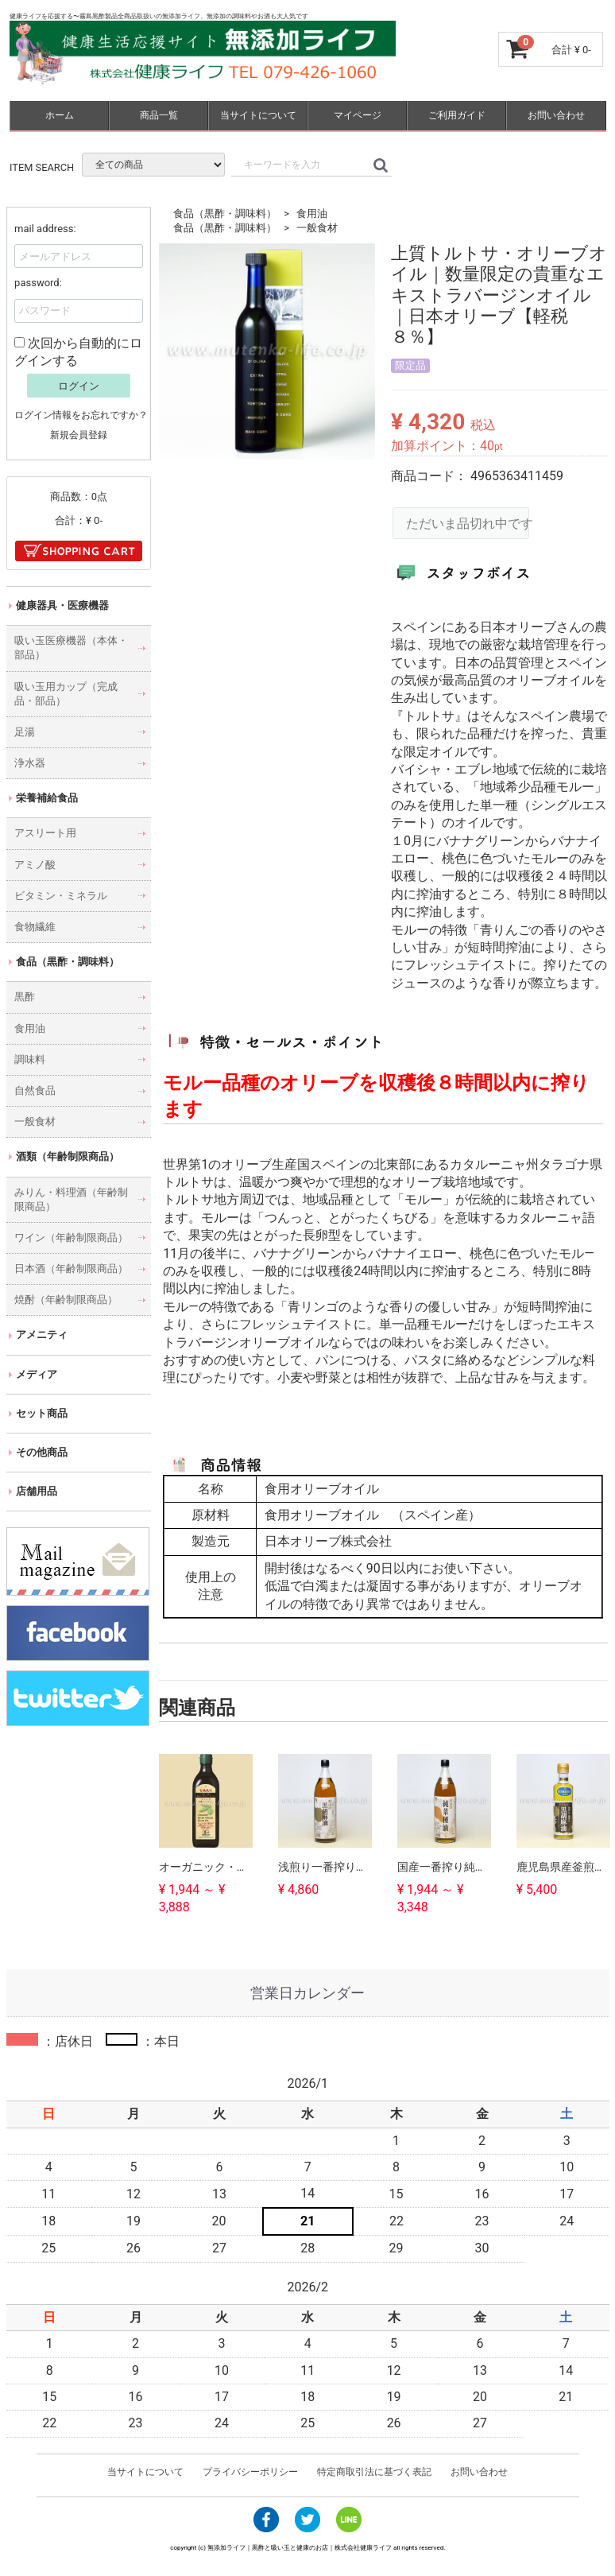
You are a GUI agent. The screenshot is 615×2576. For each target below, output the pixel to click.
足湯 (24, 732)
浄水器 (29, 763)
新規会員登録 (78, 434)
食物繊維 (35, 927)
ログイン (78, 386)
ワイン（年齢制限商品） (71, 1237)
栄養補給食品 (47, 798)
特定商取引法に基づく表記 (374, 2471)
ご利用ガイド (456, 115)
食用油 (311, 213)
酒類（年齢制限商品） (67, 1156)
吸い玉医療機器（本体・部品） (71, 647)
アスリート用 (45, 833)
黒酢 (24, 997)
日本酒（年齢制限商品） (71, 1268)
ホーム (58, 115)
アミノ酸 (35, 865)
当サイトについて (257, 115)
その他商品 (42, 1452)
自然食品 (35, 1090)
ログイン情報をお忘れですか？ (81, 415)
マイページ (357, 115)
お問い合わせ (556, 115)
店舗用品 (36, 1491)
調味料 (29, 1059)
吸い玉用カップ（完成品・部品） (66, 693)
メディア (36, 1374)
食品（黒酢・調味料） (224, 213)
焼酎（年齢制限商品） (66, 1299)
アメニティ (42, 1334)
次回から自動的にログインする (78, 351)
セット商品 (42, 1413)
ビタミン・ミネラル (60, 896)
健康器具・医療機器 (62, 605)
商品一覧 (158, 115)
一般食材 (317, 228)
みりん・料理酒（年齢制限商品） (71, 1198)
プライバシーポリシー (250, 2471)
